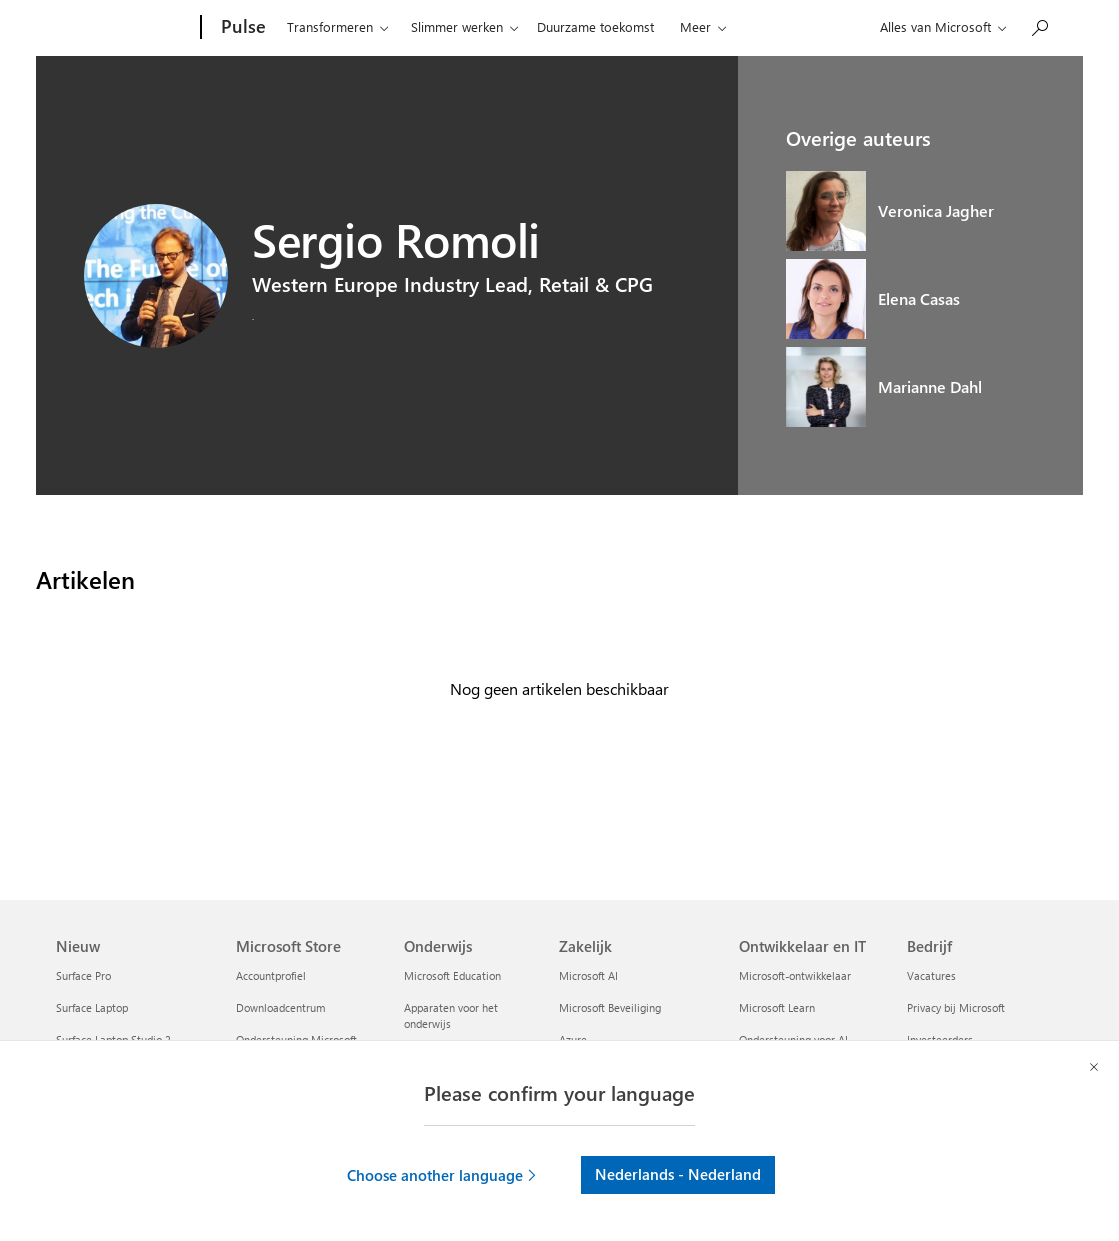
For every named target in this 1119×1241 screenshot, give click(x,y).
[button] (443, 1174)
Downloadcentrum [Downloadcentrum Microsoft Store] (280, 1007)
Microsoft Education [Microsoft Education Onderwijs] (452, 975)
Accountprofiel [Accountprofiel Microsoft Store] (271, 975)
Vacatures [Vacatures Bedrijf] (931, 975)
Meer (695, 26)
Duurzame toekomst (595, 26)
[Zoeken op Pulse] (1039, 25)
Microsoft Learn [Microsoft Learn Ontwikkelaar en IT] (777, 1007)
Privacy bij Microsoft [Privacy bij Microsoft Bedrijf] (956, 1007)
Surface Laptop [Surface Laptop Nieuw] (92, 1007)
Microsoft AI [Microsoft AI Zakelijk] (588, 975)
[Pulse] (241, 28)
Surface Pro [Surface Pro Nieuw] (83, 975)
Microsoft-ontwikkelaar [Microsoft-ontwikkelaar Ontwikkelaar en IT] (795, 975)
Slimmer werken (457, 26)
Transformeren (330, 26)
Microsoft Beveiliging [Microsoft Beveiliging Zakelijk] (610, 1007)
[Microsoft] (124, 28)
